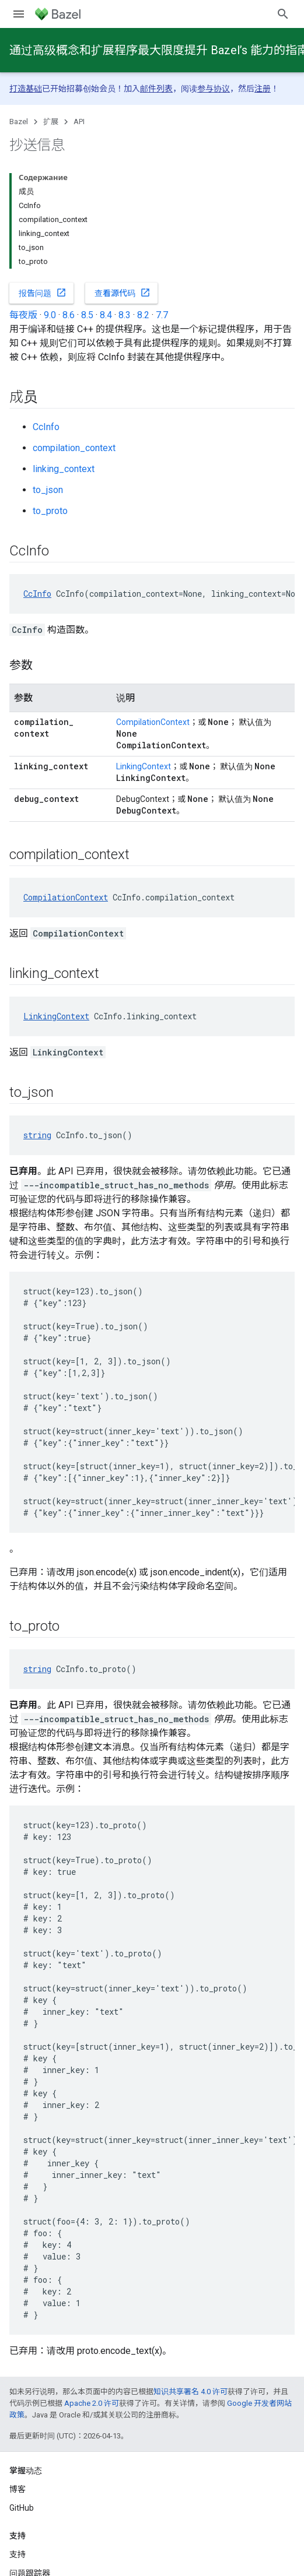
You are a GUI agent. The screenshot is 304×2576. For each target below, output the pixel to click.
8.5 (87, 315)
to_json (48, 489)
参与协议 (213, 88)
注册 (262, 88)
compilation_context (74, 447)
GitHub (21, 2507)
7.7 (162, 315)
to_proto (50, 510)
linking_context (64, 468)
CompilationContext (153, 722)
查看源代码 (123, 292)
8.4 (106, 315)
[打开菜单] (18, 14)
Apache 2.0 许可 (91, 2403)
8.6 (68, 315)
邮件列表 (156, 88)
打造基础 (25, 88)
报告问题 (43, 292)
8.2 (143, 315)
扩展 (50, 121)
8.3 (124, 315)
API (79, 121)
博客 (17, 2489)
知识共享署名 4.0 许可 (190, 2391)
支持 (17, 2554)
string (37, 1135)
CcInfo (46, 426)
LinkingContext (143, 766)
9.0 (50, 315)
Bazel (18, 121)
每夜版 (23, 315)
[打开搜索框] (283, 14)
